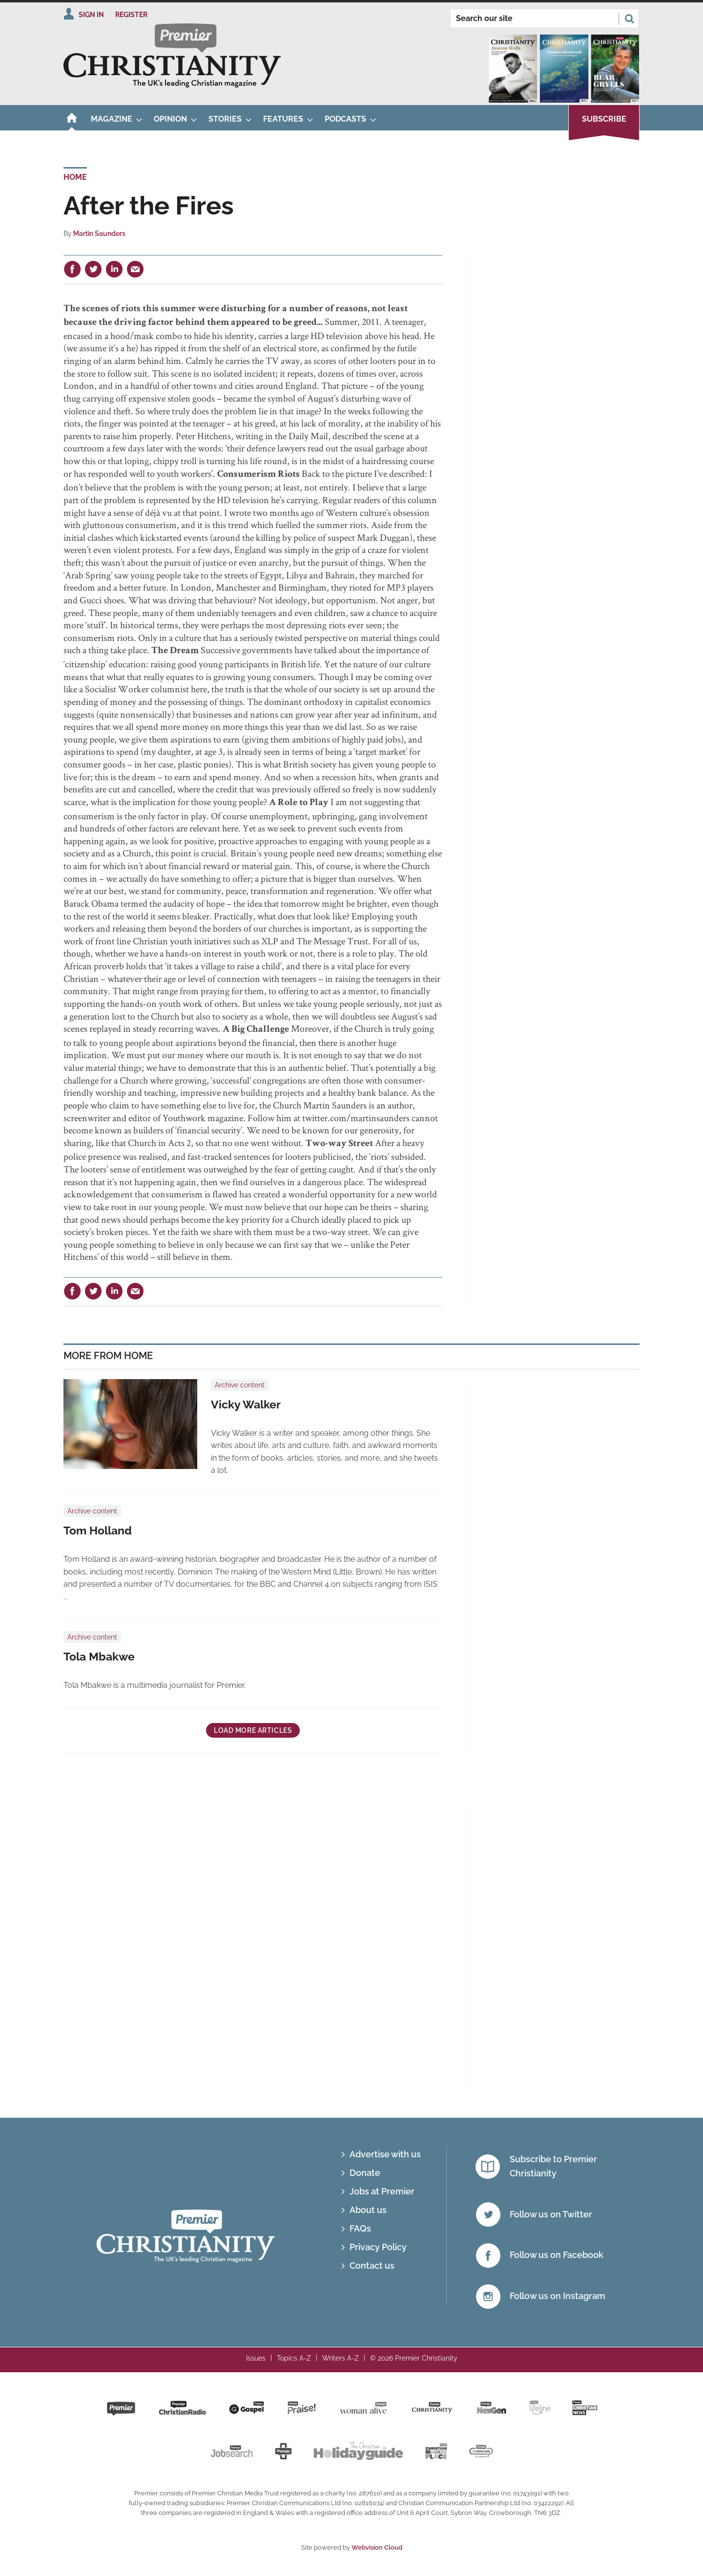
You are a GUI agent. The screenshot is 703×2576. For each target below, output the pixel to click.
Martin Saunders (99, 233)
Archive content (240, 1385)
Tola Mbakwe (99, 1656)
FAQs (360, 2228)
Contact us (372, 2265)
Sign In (91, 15)
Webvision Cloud (377, 2547)
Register (131, 15)
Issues (256, 2358)
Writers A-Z (340, 2358)
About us (368, 2210)
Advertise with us (385, 2154)
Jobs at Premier (382, 2191)
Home (75, 177)
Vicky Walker (246, 1404)
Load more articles (253, 1730)
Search (629, 18)
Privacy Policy (378, 2247)
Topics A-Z (294, 2358)
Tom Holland (97, 1530)
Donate (365, 2173)
